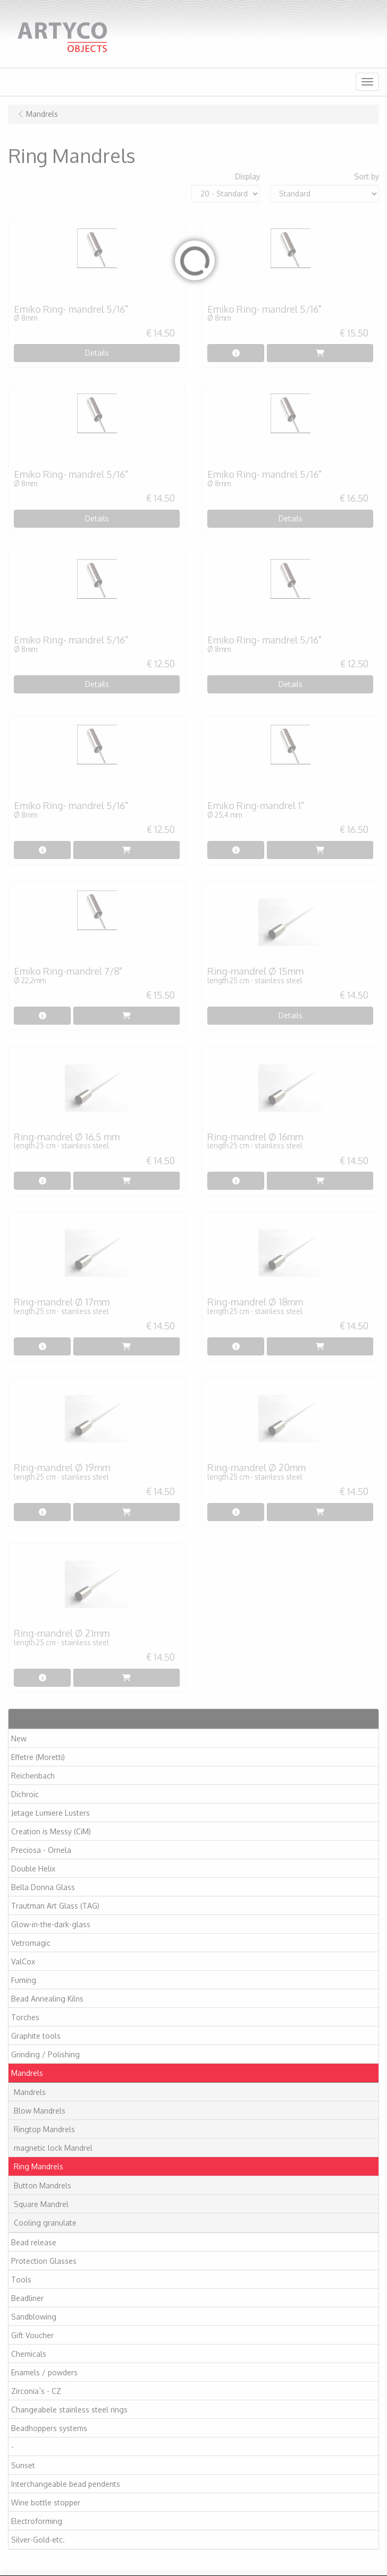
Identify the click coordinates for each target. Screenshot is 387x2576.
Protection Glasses (44, 2260)
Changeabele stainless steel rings (69, 2409)
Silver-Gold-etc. (38, 2539)
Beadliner (27, 2298)
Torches (25, 2017)
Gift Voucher (32, 2335)
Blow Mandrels (39, 2110)
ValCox (23, 1961)
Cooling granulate (45, 2222)
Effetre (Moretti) (38, 1757)
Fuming (23, 1980)
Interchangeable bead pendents (65, 2483)
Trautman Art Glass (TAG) (55, 1905)
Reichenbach (33, 1775)
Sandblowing (33, 2316)
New (19, 1738)
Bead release (33, 2242)
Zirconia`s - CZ (36, 2390)
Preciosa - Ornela (41, 1849)
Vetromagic (31, 1942)
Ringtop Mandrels (44, 2129)
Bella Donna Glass (43, 1887)
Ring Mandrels (38, 2166)
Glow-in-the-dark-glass (50, 1924)
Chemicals (28, 2353)
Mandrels (27, 2072)
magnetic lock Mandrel (53, 2147)
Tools (21, 2279)
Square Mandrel (41, 2204)
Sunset (23, 2465)
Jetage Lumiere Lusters (50, 1812)
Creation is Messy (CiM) (51, 1831)
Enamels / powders (44, 2372)
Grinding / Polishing (45, 2054)
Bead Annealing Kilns (47, 1998)
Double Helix (33, 1868)
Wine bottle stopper (45, 2502)
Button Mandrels (42, 2185)
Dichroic (25, 1794)
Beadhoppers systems (49, 2428)
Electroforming (36, 2521)
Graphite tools (36, 2035)
